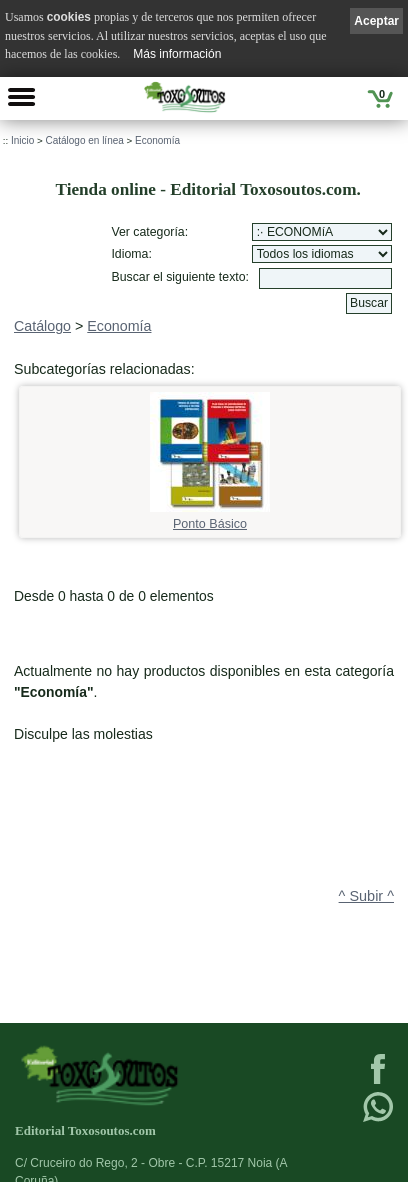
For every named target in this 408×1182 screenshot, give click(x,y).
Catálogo (42, 326)
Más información (177, 54)
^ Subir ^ (366, 896)
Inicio (22, 140)
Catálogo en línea (84, 140)
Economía (157, 140)
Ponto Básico (210, 517)
